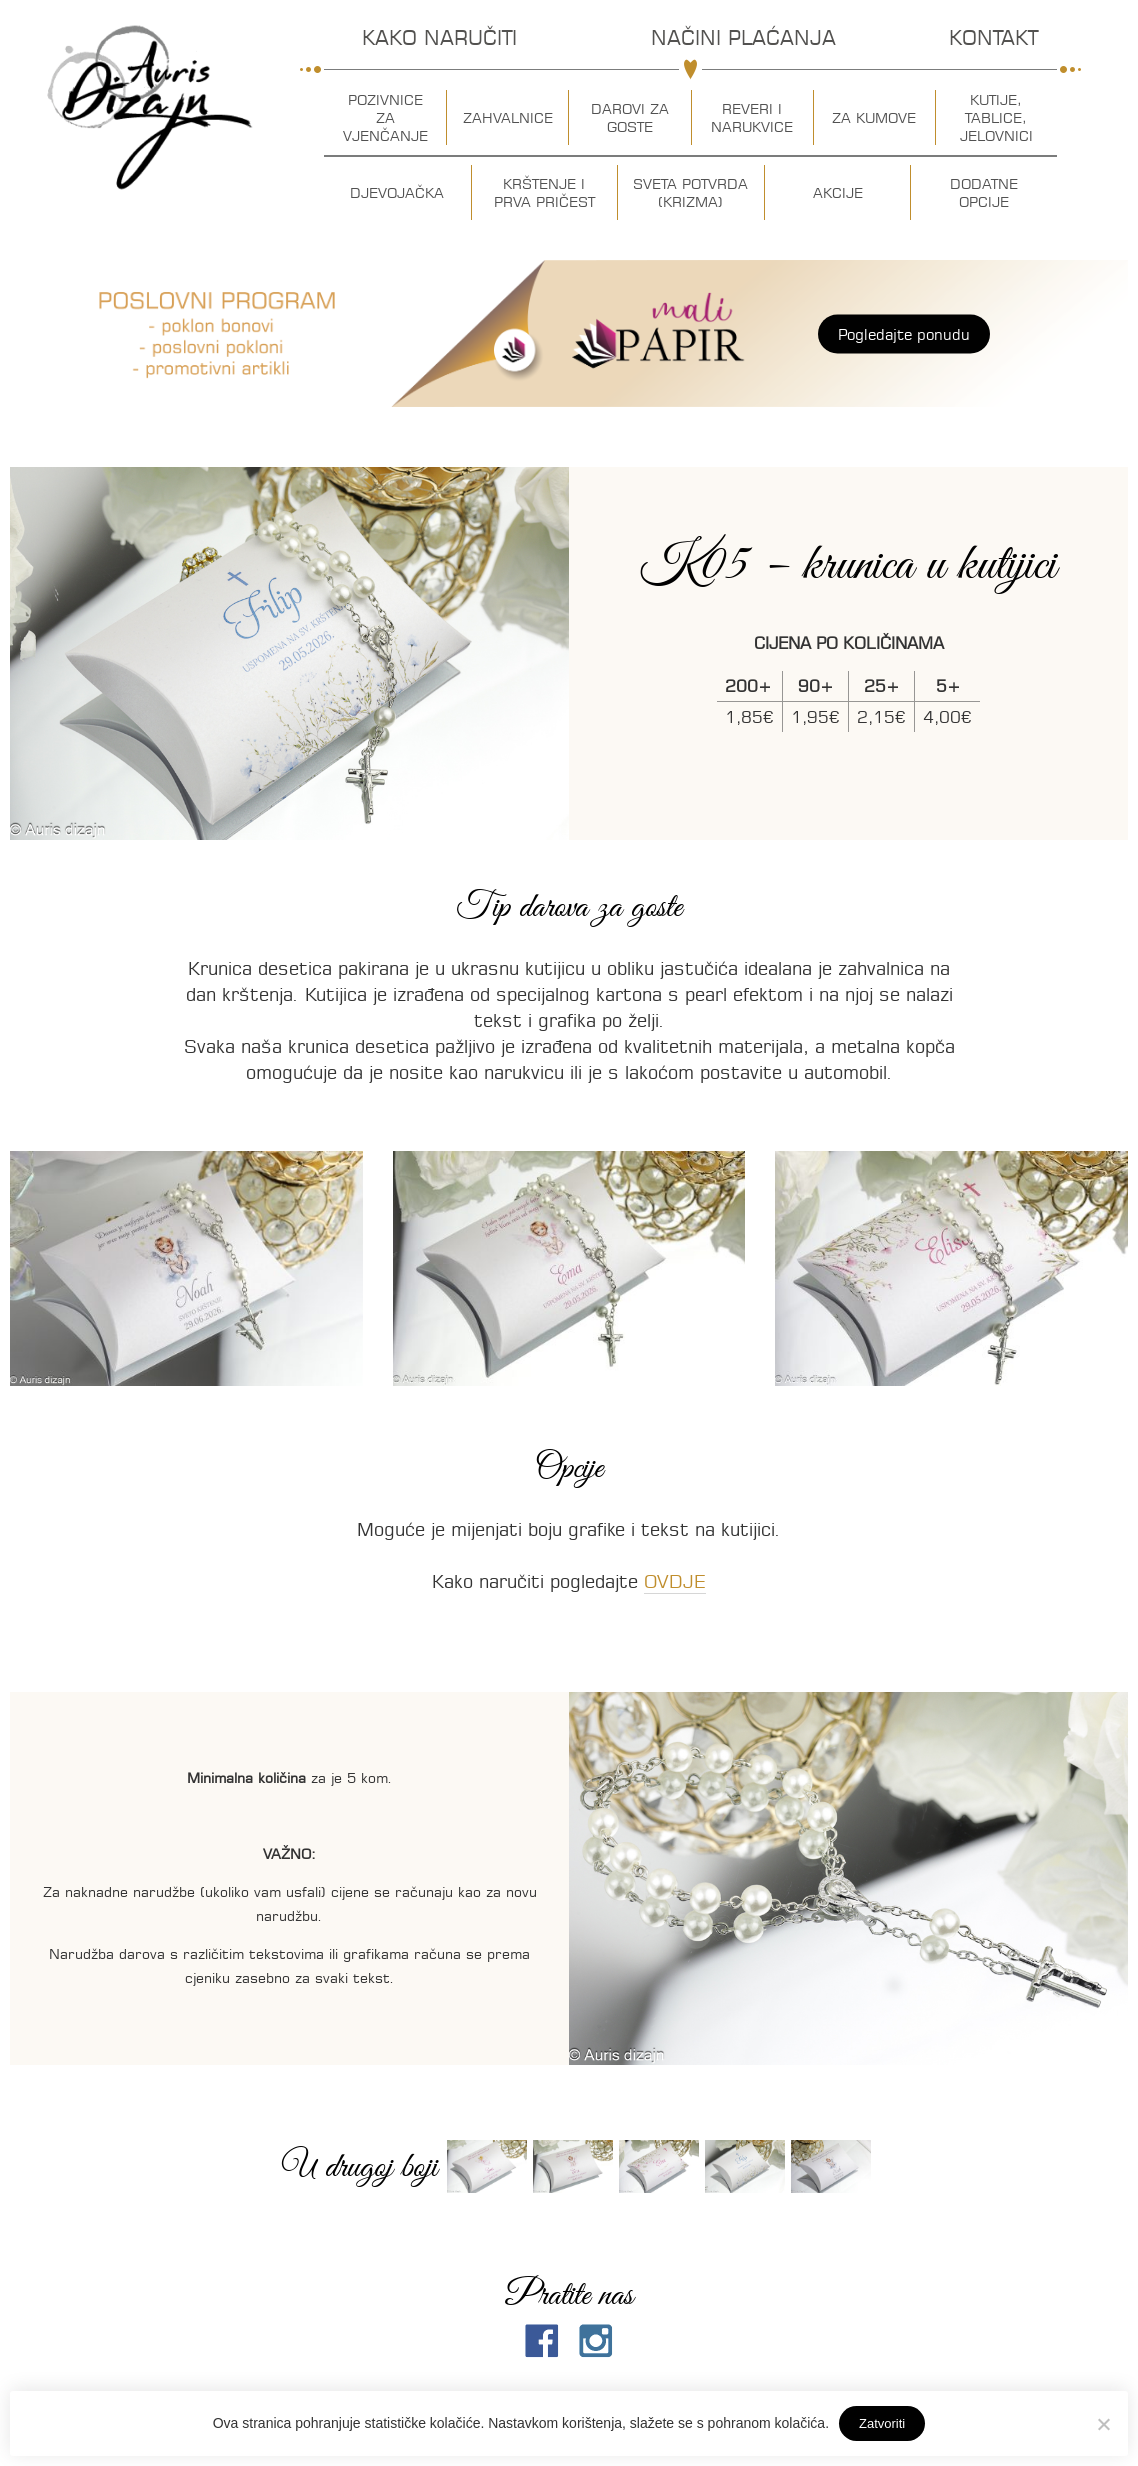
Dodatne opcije (984, 193)
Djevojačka (397, 193)
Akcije (838, 193)
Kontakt (993, 37)
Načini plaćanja (743, 37)
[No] (1103, 2424)
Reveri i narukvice (752, 118)
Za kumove (874, 118)
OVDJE (675, 1581)
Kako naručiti (439, 37)
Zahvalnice (508, 118)
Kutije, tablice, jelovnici (996, 118)
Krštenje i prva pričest (544, 193)
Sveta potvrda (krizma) (690, 193)
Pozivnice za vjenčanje (385, 118)
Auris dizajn (150, 107)
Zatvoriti (882, 2423)
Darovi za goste (630, 118)
